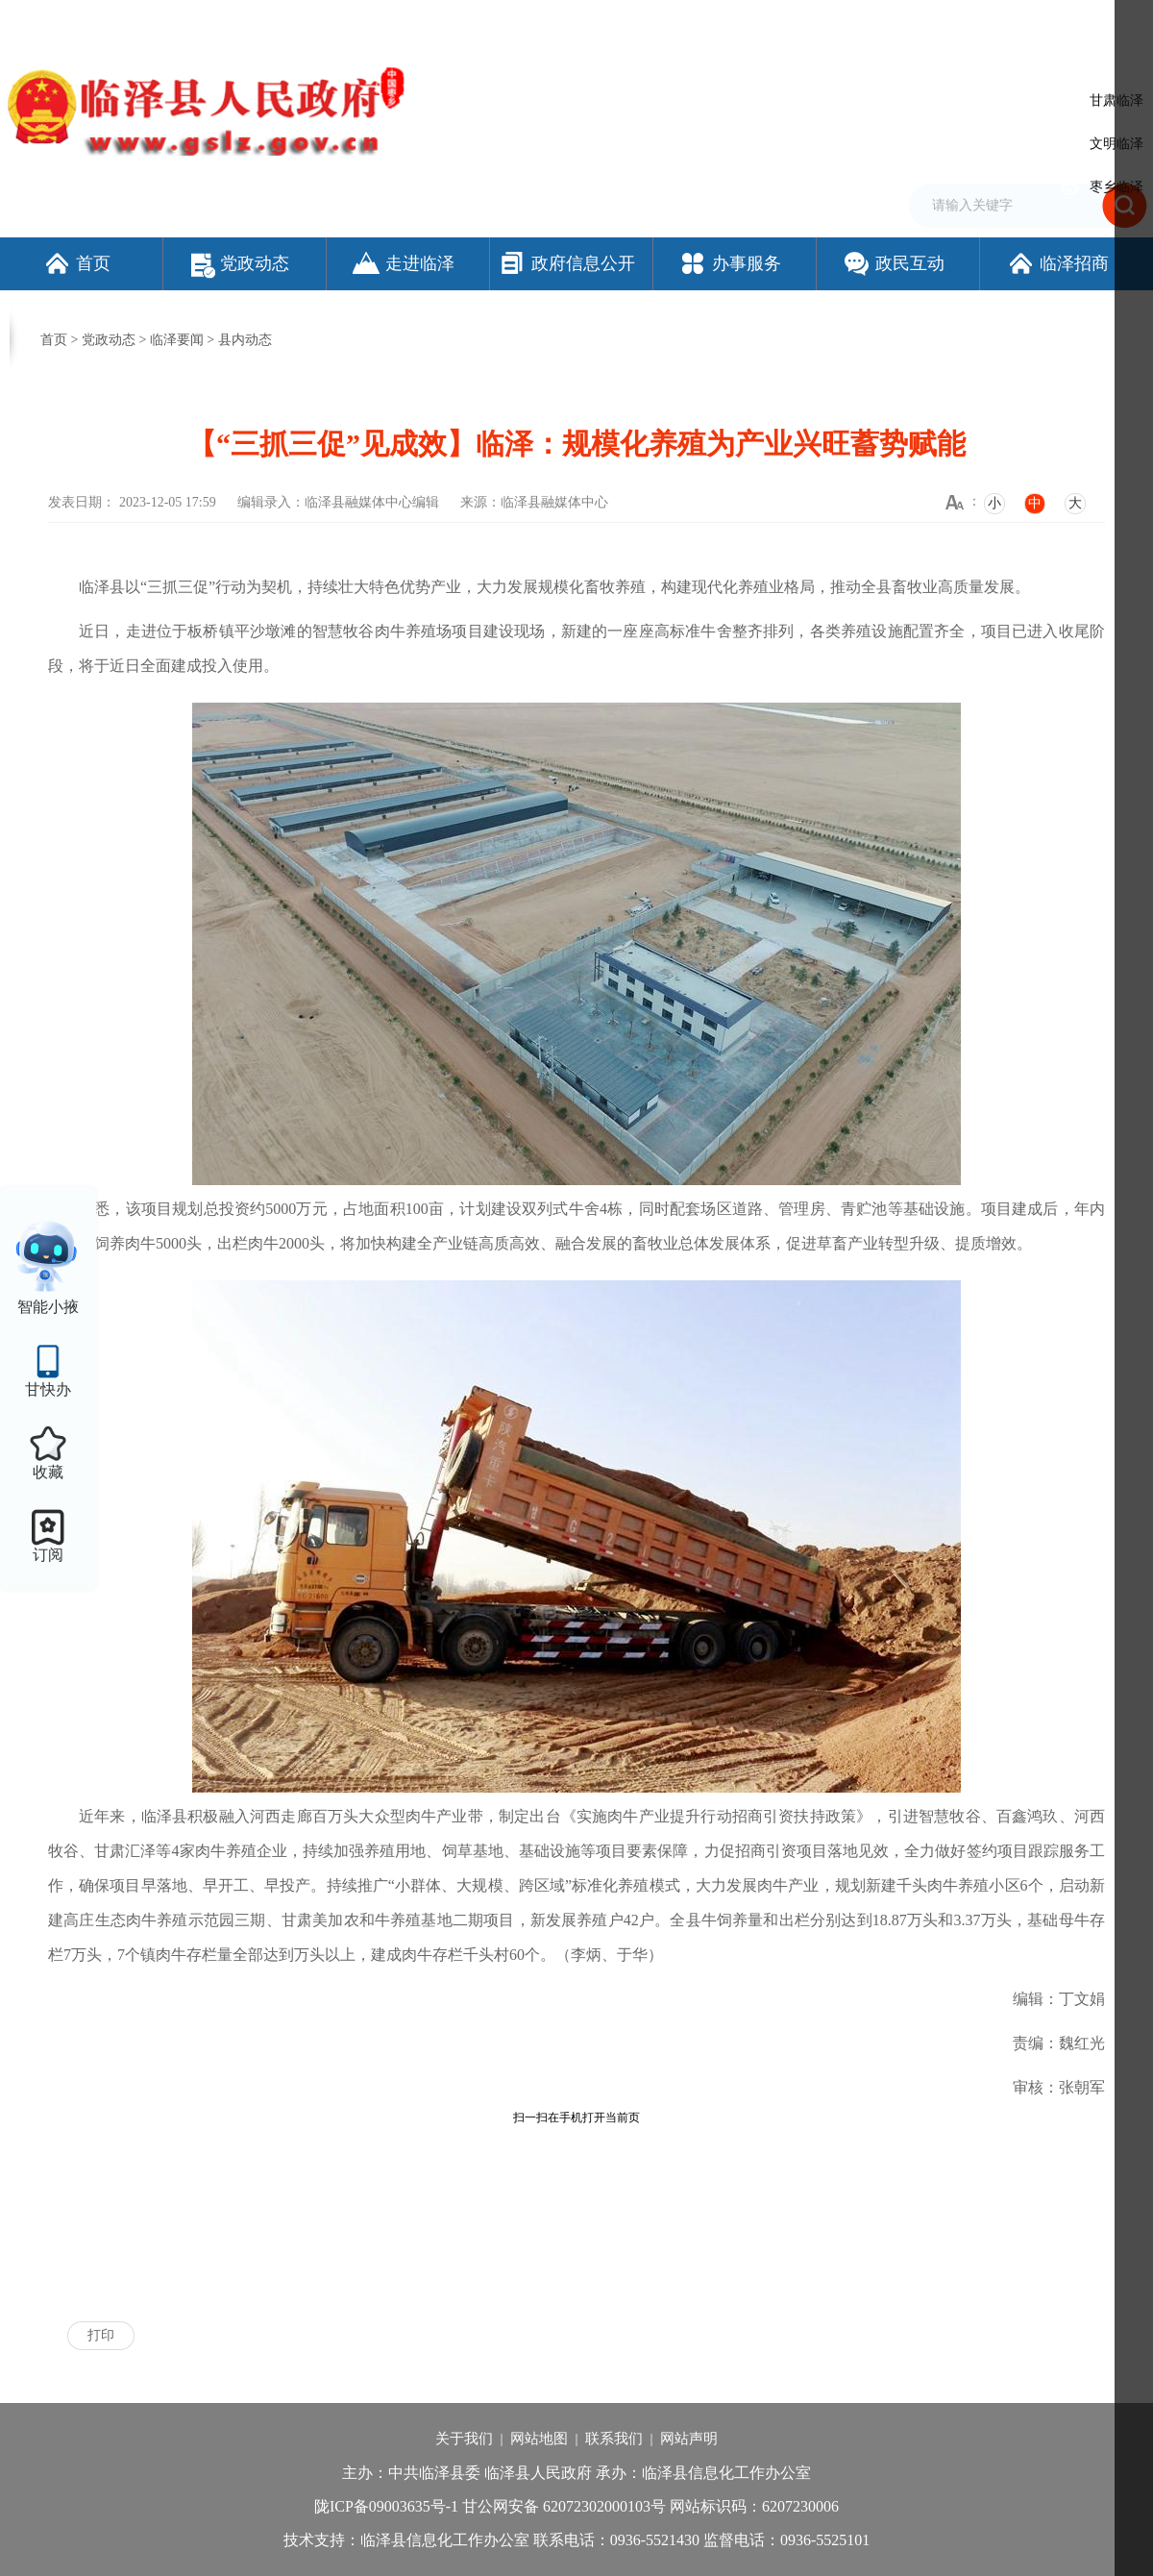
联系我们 (614, 2438)
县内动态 (245, 340)
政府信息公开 (566, 263)
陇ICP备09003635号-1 (386, 2506)
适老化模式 (1023, 22)
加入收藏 (820, 22)
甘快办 (48, 1389)
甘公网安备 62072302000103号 (564, 2506)
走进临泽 (403, 263)
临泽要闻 (177, 340)
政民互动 (893, 263)
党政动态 (240, 263)
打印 (100, 2335)
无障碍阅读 (927, 22)
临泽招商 (1057, 263)
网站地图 (539, 2438)
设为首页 (759, 22)
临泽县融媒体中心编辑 (372, 502)
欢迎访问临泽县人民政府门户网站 (98, 22)
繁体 (871, 22)
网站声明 (689, 2438)
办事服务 (729, 263)
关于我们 (464, 2438)
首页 (76, 263)
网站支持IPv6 (686, 22)
